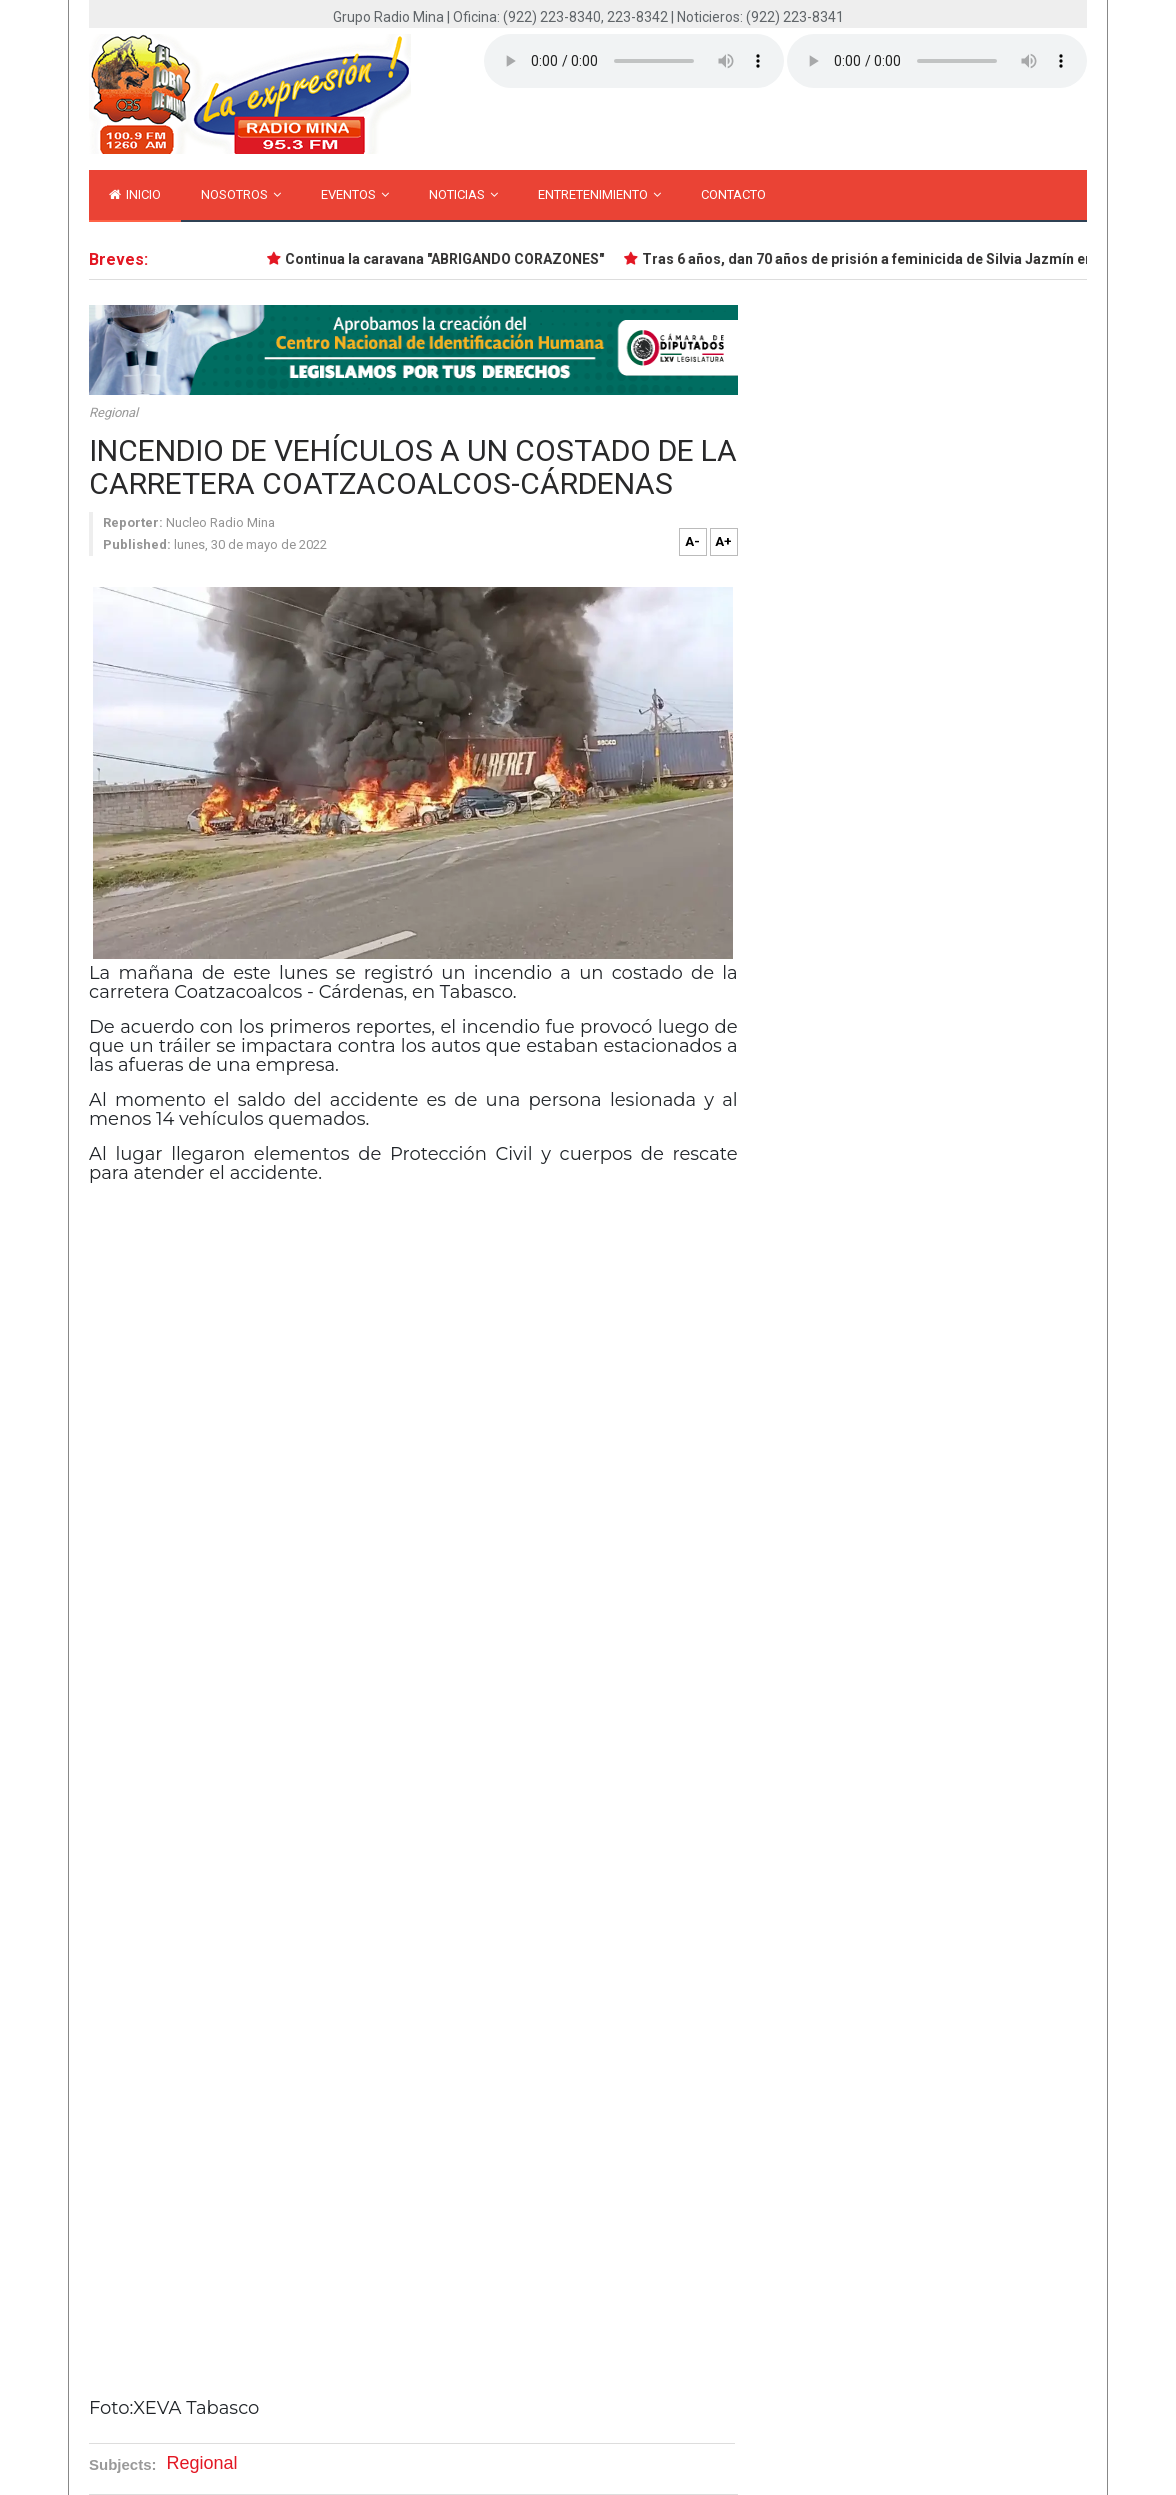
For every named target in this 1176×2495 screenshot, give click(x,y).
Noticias (463, 194)
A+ (723, 541)
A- (692, 541)
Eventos (355, 194)
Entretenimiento (599, 194)
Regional (113, 412)
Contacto (733, 194)
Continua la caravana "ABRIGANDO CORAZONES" (445, 259)
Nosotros (241, 194)
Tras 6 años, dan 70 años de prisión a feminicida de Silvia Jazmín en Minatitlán (903, 259)
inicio (135, 194)
